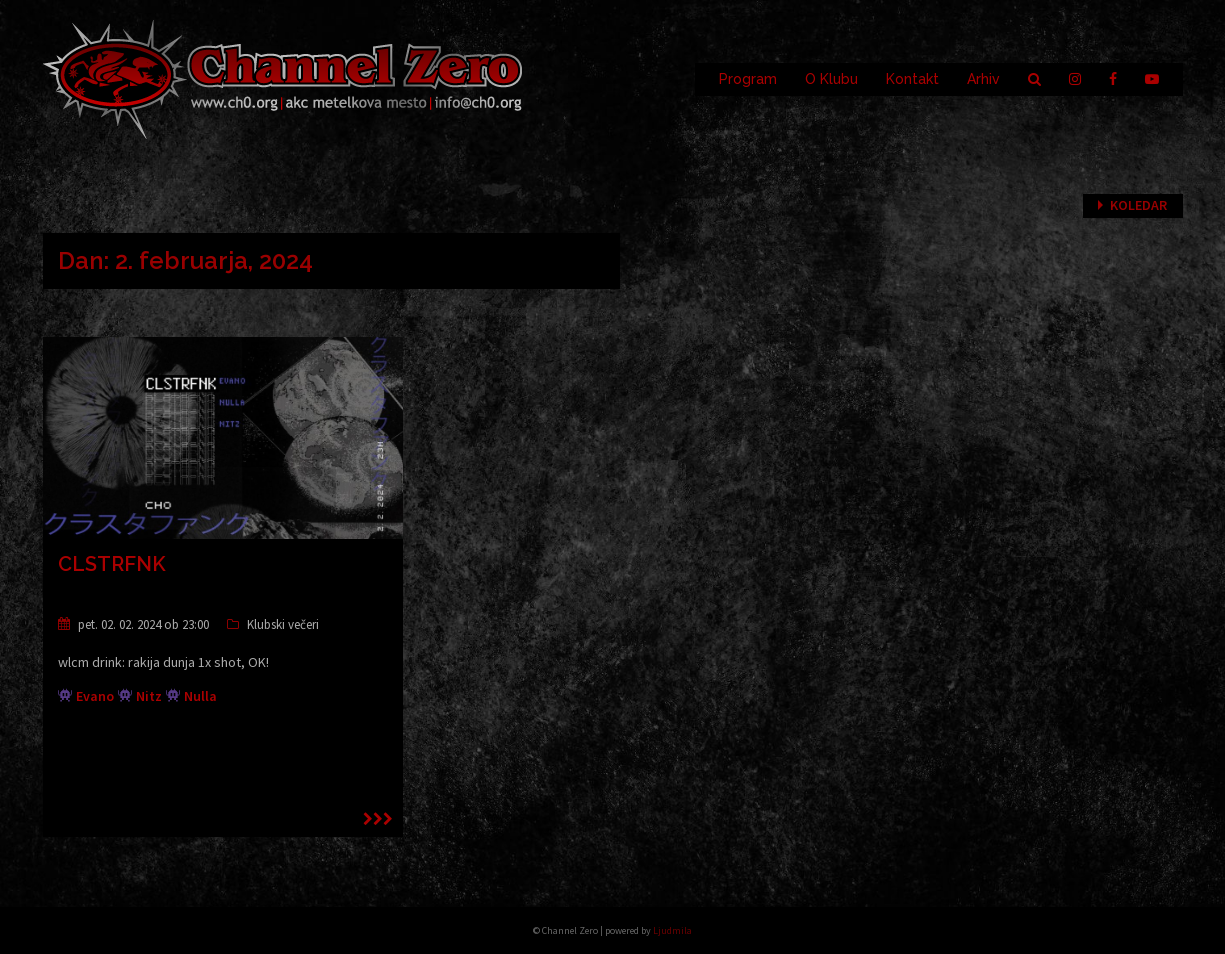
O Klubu (831, 79)
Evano (95, 696)
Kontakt (912, 79)
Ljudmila (672, 930)
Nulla (200, 696)
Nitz (149, 696)
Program (748, 79)
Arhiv (983, 79)
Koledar (1138, 205)
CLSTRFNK (112, 564)
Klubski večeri (283, 624)
